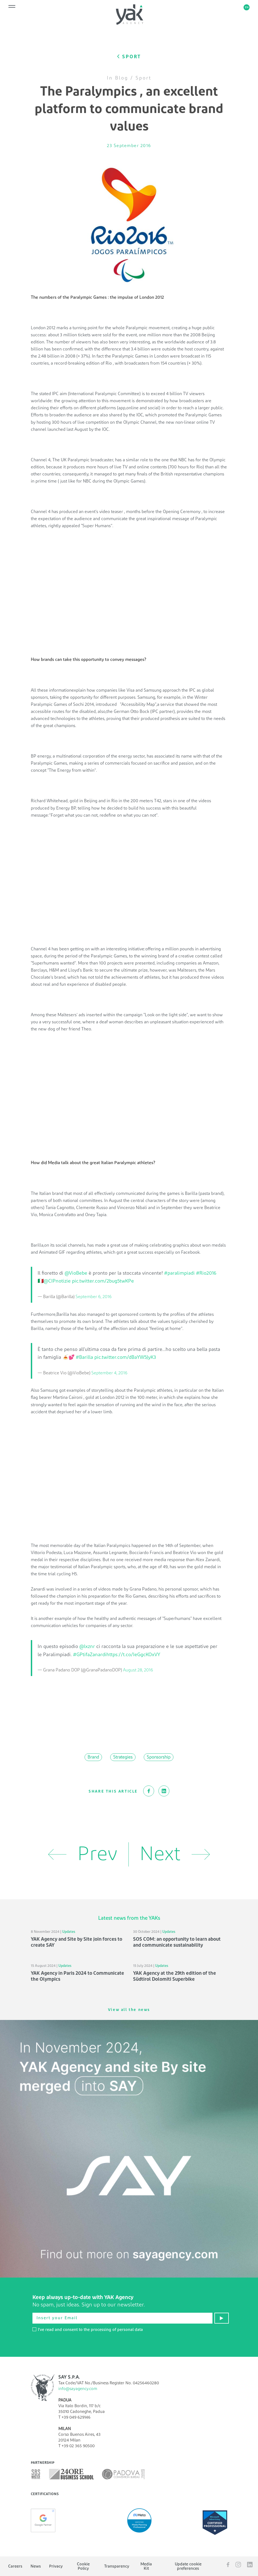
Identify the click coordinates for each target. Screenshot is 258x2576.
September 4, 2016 (109, 1373)
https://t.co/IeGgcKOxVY (133, 1654)
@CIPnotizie (57, 1281)
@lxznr (87, 1646)
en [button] (246, 7)
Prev (83, 1854)
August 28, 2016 (138, 1670)
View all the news (129, 2010)
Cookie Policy (83, 2566)
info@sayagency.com (77, 2389)
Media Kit (146, 2566)
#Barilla (84, 1357)
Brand (93, 1757)
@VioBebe (76, 1273)
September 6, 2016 (94, 1297)
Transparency (116, 2566)
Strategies (123, 1757)
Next (175, 1854)
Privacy (56, 2566)
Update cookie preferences (188, 2566)
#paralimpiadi (179, 1273)
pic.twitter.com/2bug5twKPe (103, 1281)
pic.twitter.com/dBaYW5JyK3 (125, 1357)
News (36, 2566)
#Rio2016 (206, 1273)
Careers (15, 2566)
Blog (121, 78)
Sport (143, 78)
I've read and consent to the (87, 2329)
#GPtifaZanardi (89, 1654)
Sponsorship (158, 1757)
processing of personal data (117, 2330)
